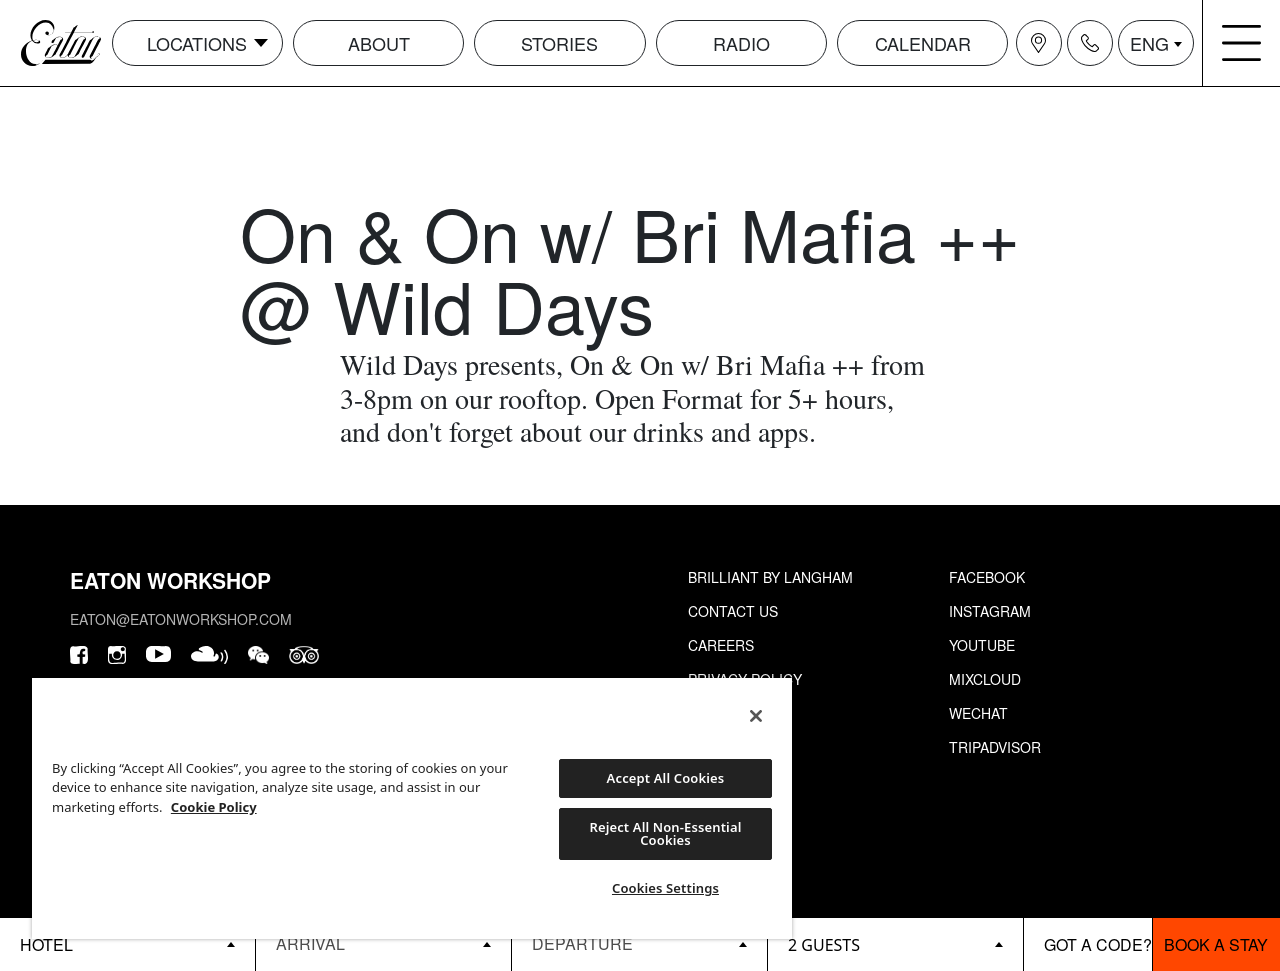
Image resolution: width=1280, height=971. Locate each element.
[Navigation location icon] (1039, 43)
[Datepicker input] (383, 943)
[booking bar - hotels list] (127, 944)
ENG (1149, 43)
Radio (741, 43)
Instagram (990, 611)
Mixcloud (985, 679)
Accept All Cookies (666, 778)
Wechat (978, 713)
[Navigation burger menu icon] (1242, 43)
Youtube (982, 645)
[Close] (756, 716)
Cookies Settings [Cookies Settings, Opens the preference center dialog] (665, 888)
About (379, 43)
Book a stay (1216, 944)
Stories (559, 43)
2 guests (824, 945)
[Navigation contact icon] (1090, 43)
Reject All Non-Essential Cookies (665, 833)
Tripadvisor (995, 747)
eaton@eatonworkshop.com (181, 619)
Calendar (923, 43)
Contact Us (733, 611)
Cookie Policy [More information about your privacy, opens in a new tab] (214, 807)
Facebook (987, 577)
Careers (721, 645)
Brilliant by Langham (770, 577)
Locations (197, 43)
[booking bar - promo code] (1088, 944)
